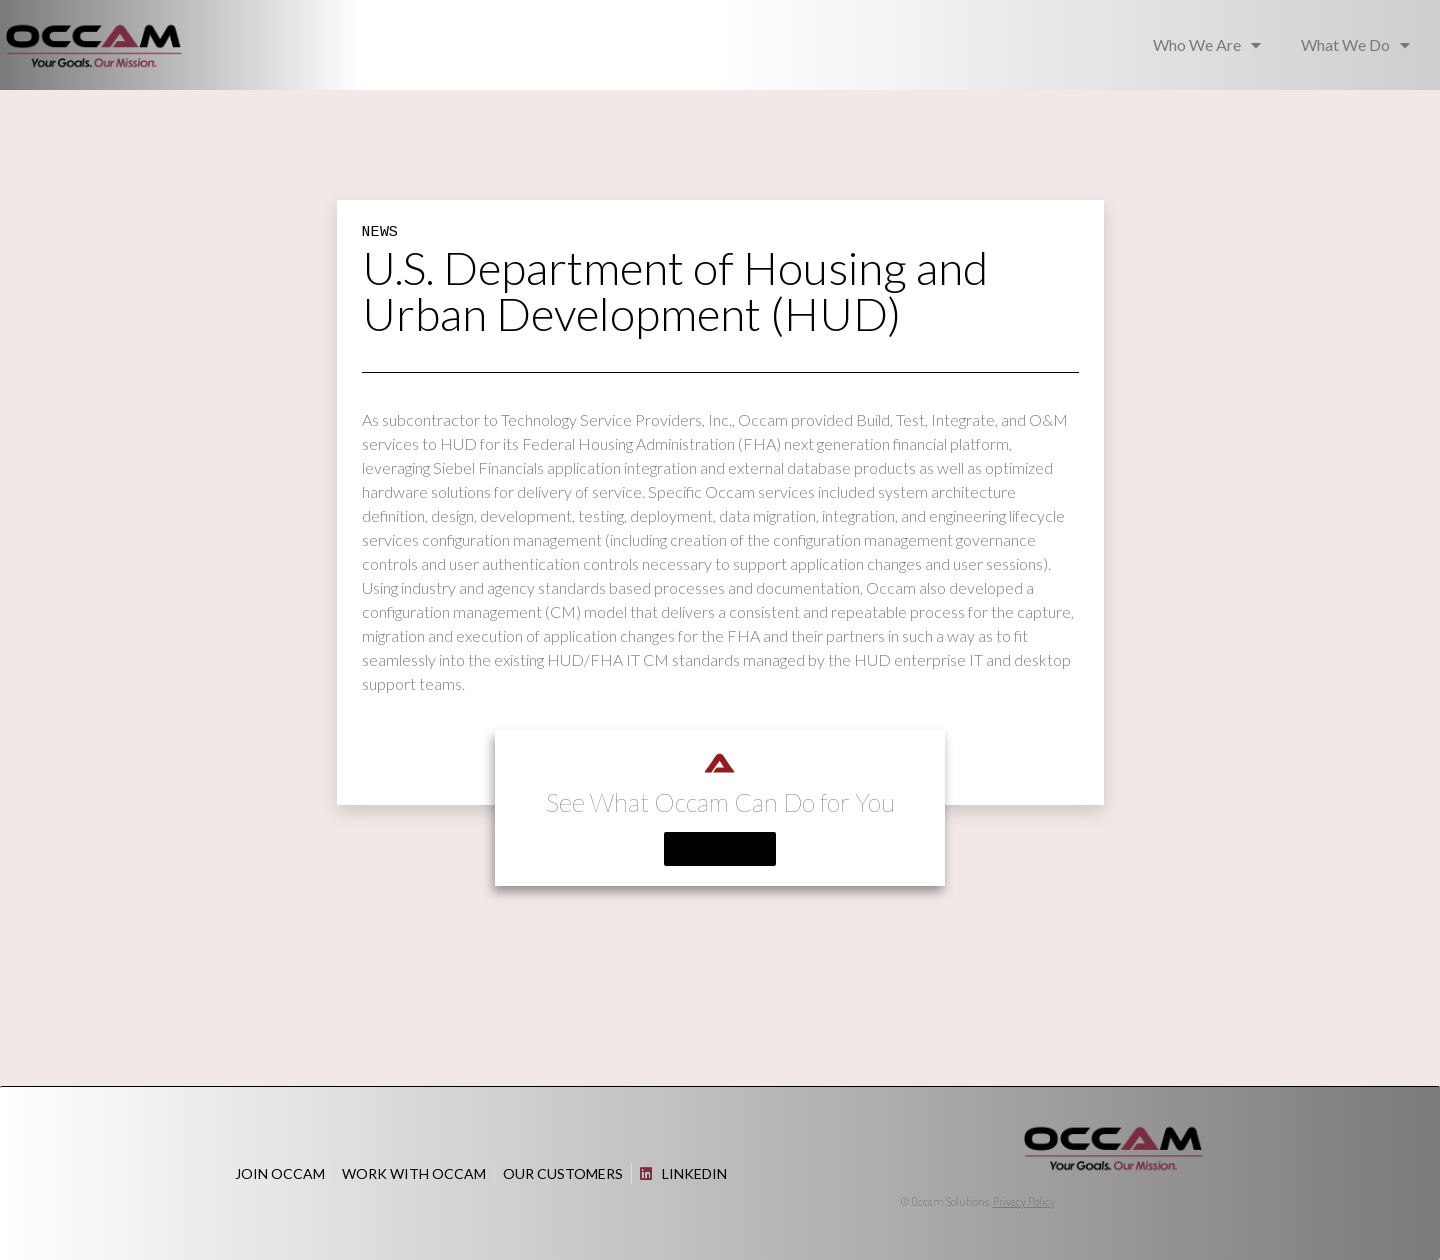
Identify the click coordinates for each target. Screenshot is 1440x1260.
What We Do (1355, 45)
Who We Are (1207, 45)
